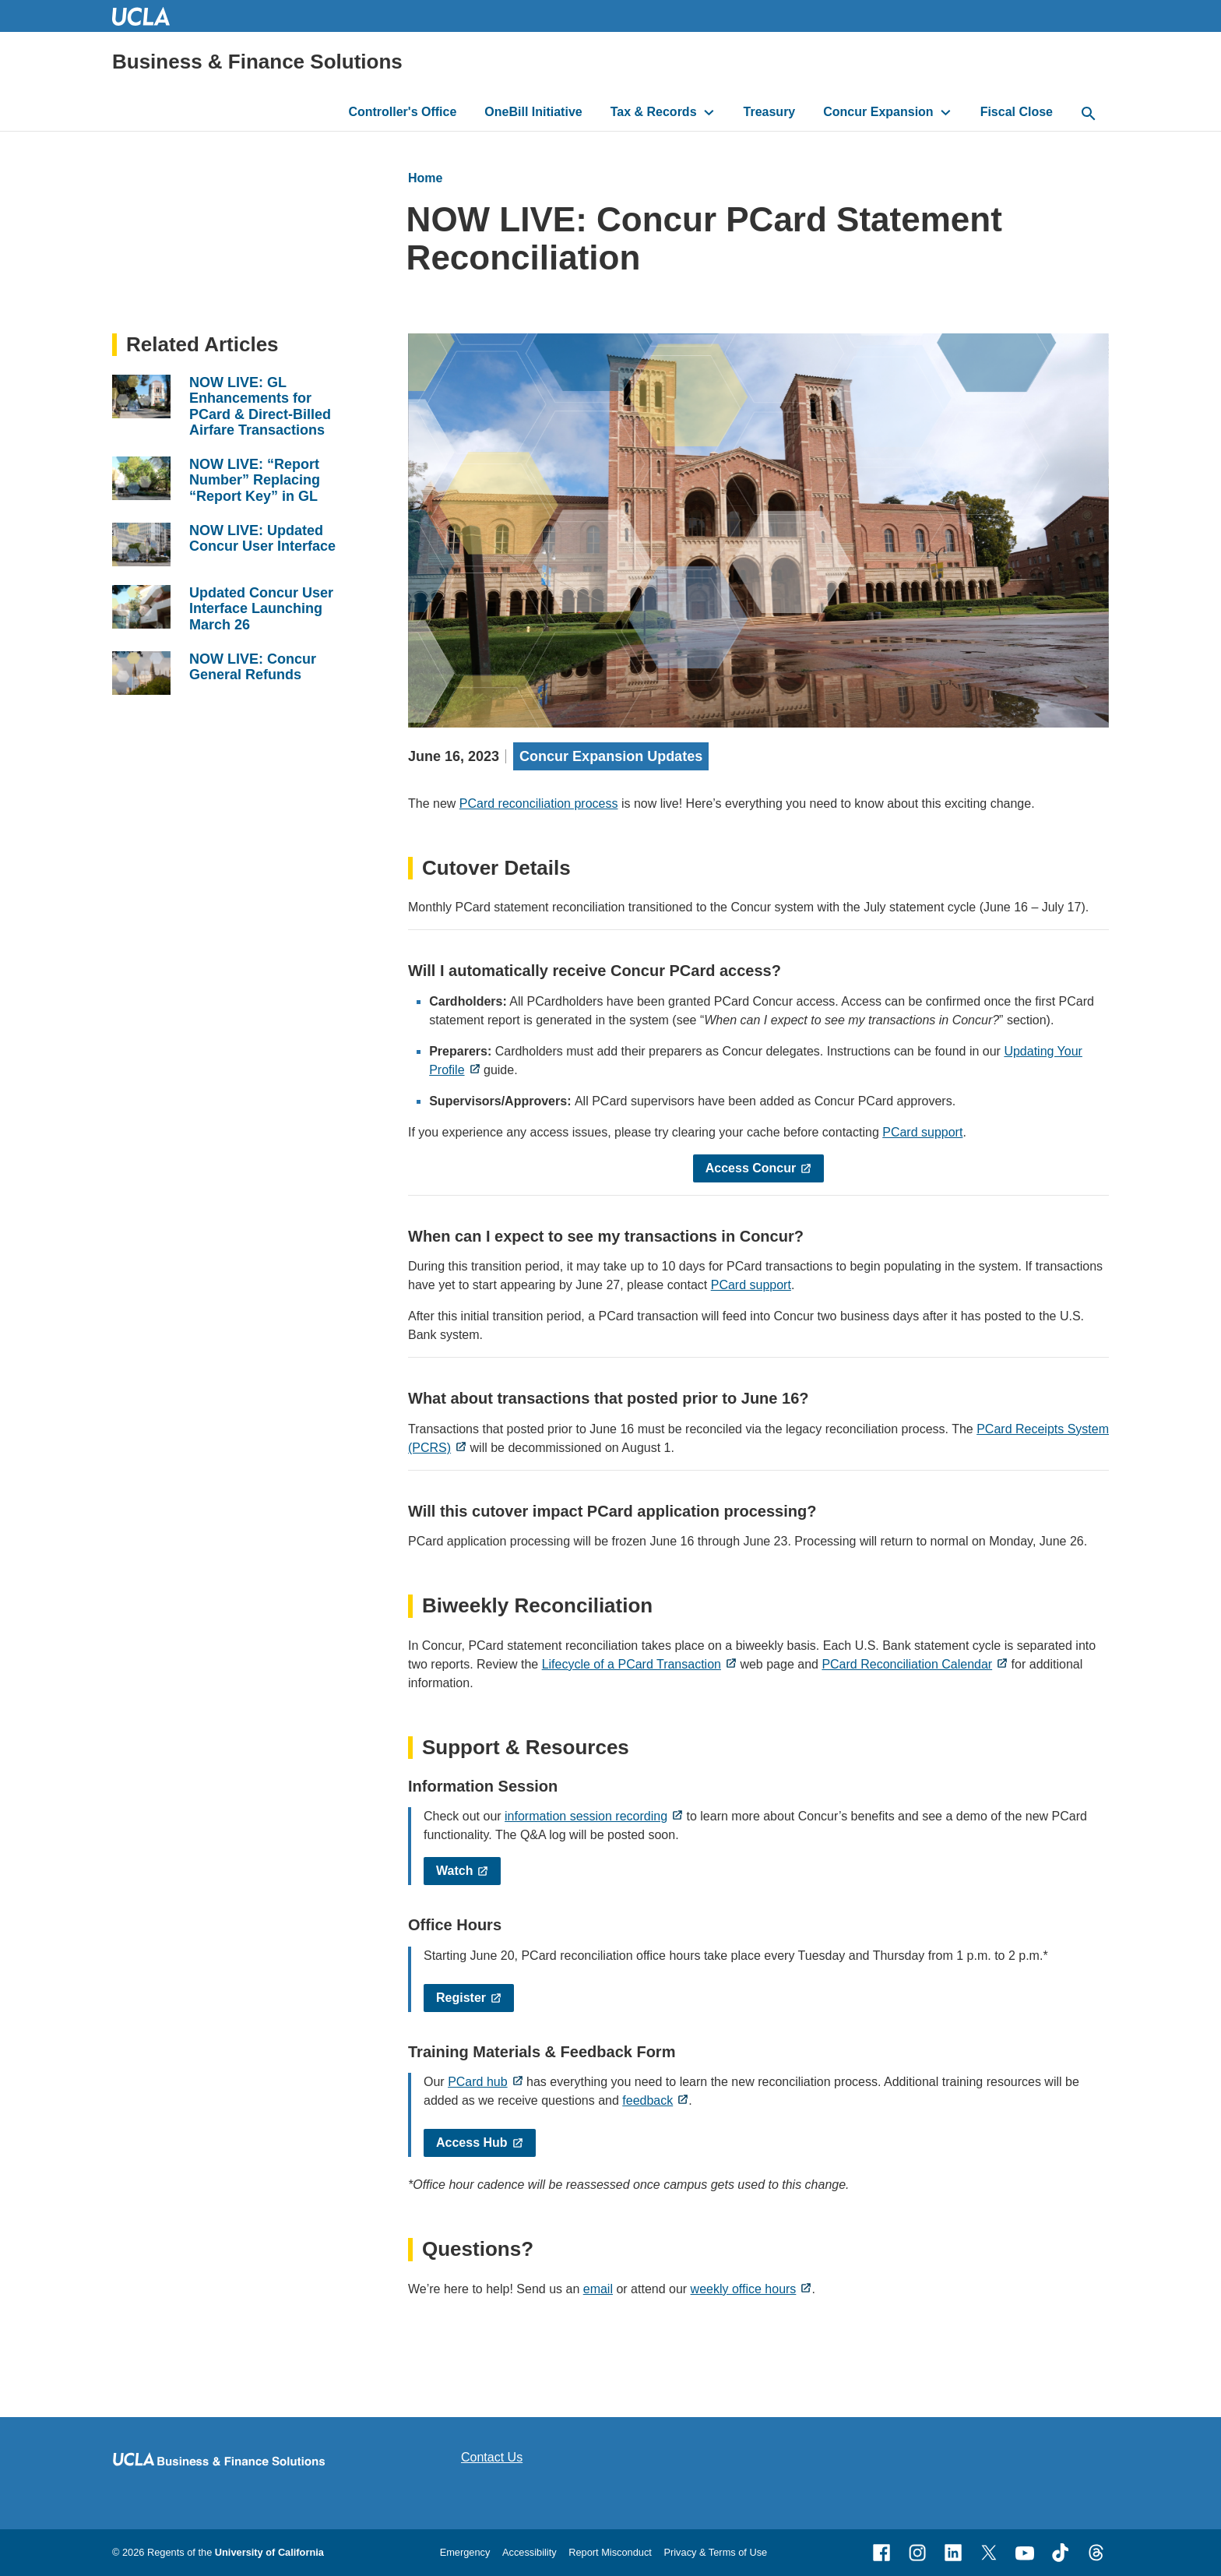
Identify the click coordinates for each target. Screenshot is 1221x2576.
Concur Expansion (878, 111)
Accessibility (529, 2552)
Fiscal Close (1016, 111)
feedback (647, 2100)
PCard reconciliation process (538, 803)
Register (461, 1997)
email (598, 2289)
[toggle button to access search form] (1088, 114)
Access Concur (751, 1168)
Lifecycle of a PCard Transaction (631, 1664)
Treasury (770, 111)
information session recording (586, 1816)
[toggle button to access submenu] (709, 112)
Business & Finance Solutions (257, 61)
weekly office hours (744, 2289)
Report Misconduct (610, 2552)
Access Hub (472, 2142)
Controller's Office (402, 111)
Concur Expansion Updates (610, 756)
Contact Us (492, 2457)
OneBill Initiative (533, 111)
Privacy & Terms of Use (715, 2552)
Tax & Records (653, 111)
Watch (454, 1870)
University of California (269, 2552)
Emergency (465, 2552)
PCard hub (478, 2081)
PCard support (922, 1132)
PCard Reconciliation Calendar (907, 1664)
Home (425, 178)
